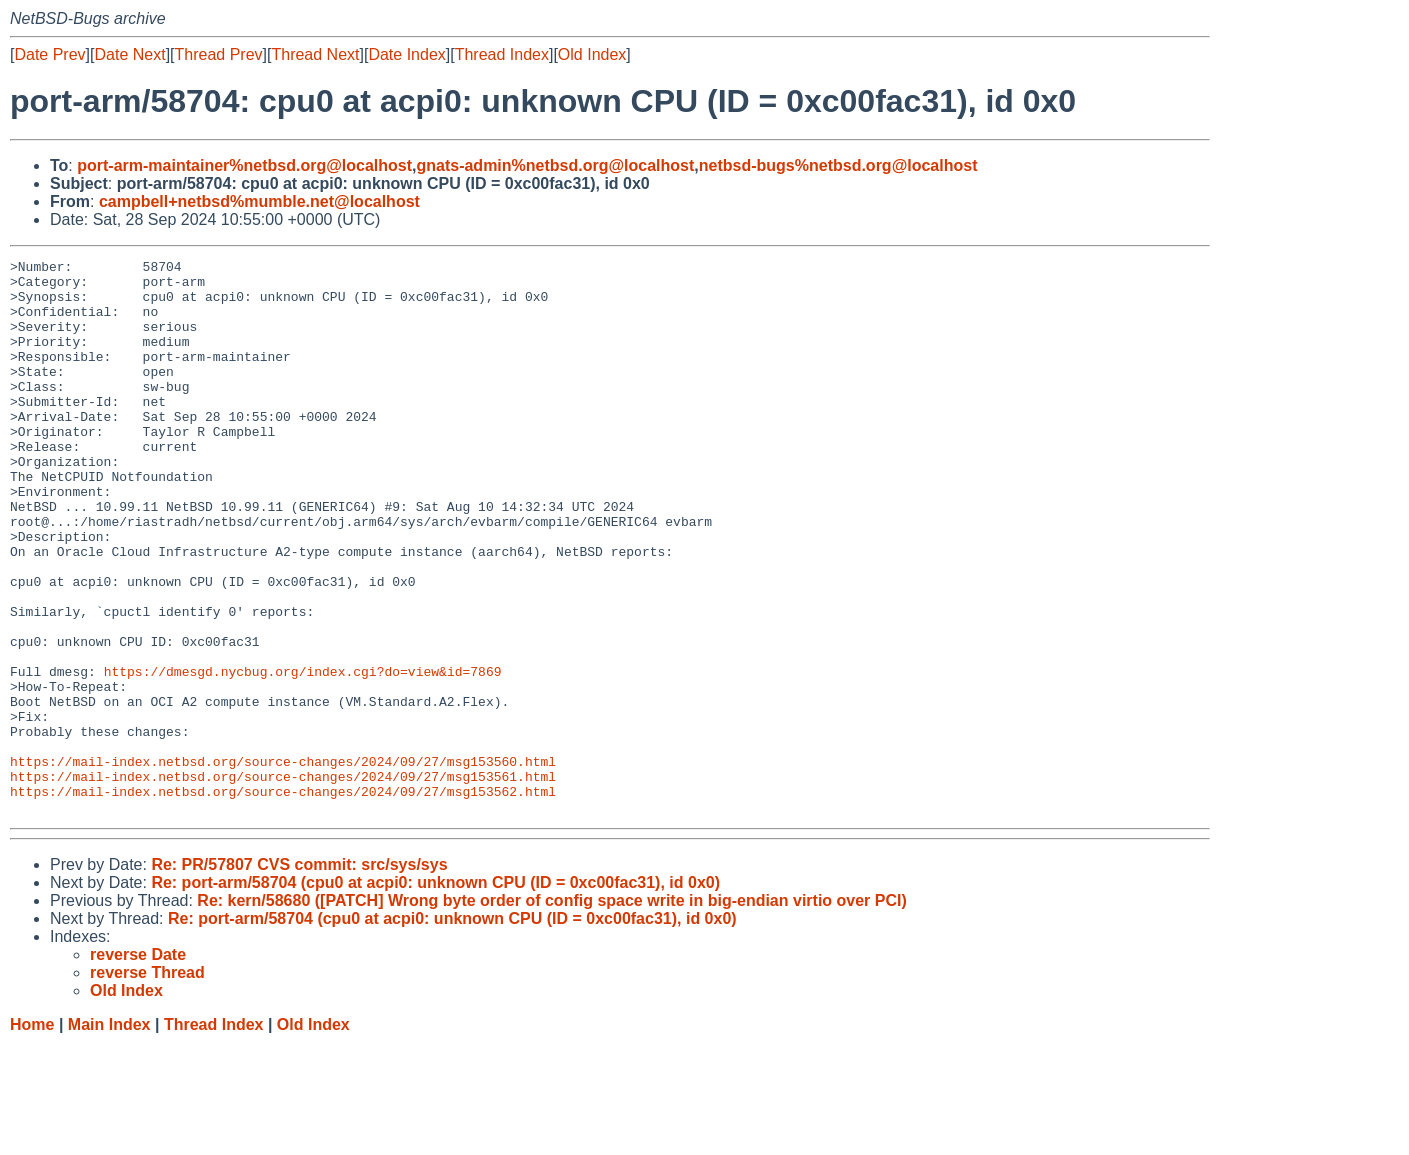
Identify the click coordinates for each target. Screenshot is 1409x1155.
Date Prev (49, 54)
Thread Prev (219, 54)
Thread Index (502, 54)
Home (32, 1135)
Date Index (406, 54)
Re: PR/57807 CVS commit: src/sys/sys (299, 975)
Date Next (129, 54)
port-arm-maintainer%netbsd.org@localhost (244, 165)
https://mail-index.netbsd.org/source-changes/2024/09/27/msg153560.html (283, 863)
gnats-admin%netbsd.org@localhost (555, 165)
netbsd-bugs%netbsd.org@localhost (838, 165)
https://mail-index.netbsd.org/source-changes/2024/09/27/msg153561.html (283, 881)
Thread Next (315, 54)
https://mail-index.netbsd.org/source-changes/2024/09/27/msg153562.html (283, 899)
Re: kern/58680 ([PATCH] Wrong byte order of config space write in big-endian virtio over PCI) (551, 1011)
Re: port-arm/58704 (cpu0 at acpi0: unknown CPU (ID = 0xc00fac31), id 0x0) (435, 993)
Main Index (109, 1135)
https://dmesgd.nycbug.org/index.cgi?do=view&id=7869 (303, 755)
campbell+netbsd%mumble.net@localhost (259, 201)
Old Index (592, 54)
